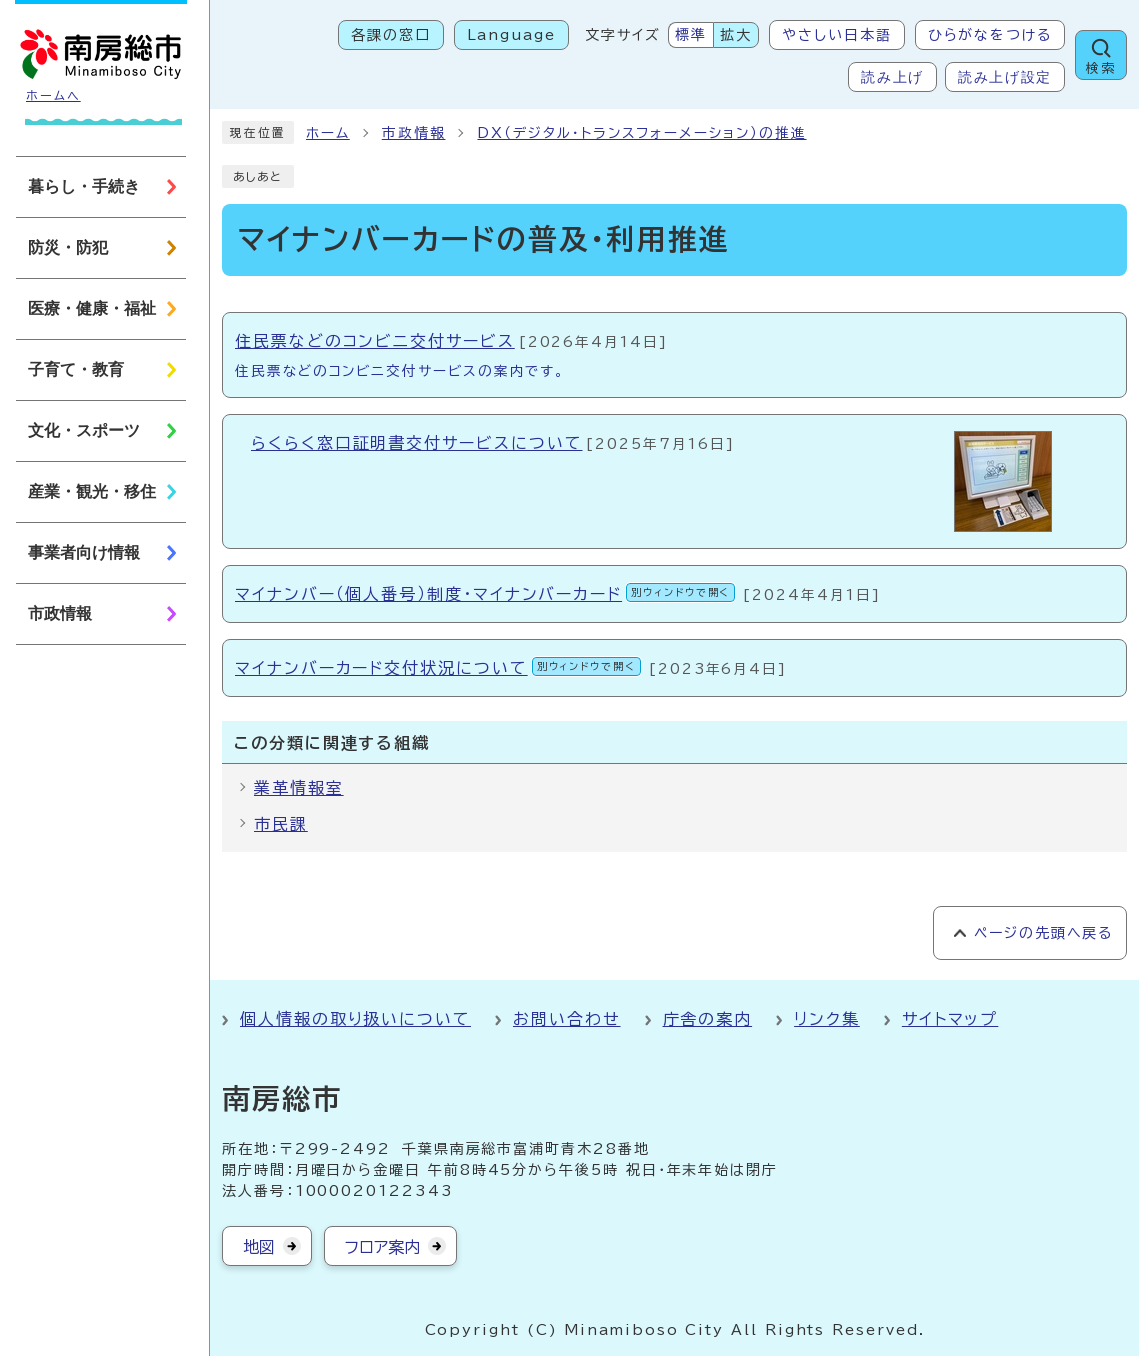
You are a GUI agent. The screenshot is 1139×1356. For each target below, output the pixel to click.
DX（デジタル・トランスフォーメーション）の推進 (641, 133)
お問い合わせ (567, 1019)
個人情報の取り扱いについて (355, 1019)
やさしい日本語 (836, 35)
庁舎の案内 (708, 1019)
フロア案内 (382, 1247)
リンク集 (827, 1019)
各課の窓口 (391, 35)
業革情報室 (299, 788)
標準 (691, 35)
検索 (1101, 68)
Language (511, 35)
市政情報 (414, 133)
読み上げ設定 (1005, 77)
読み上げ (892, 77)
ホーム (328, 133)
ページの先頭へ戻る (1043, 933)
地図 (259, 1247)
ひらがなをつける (990, 35)
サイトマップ (950, 1019)
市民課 (281, 824)
